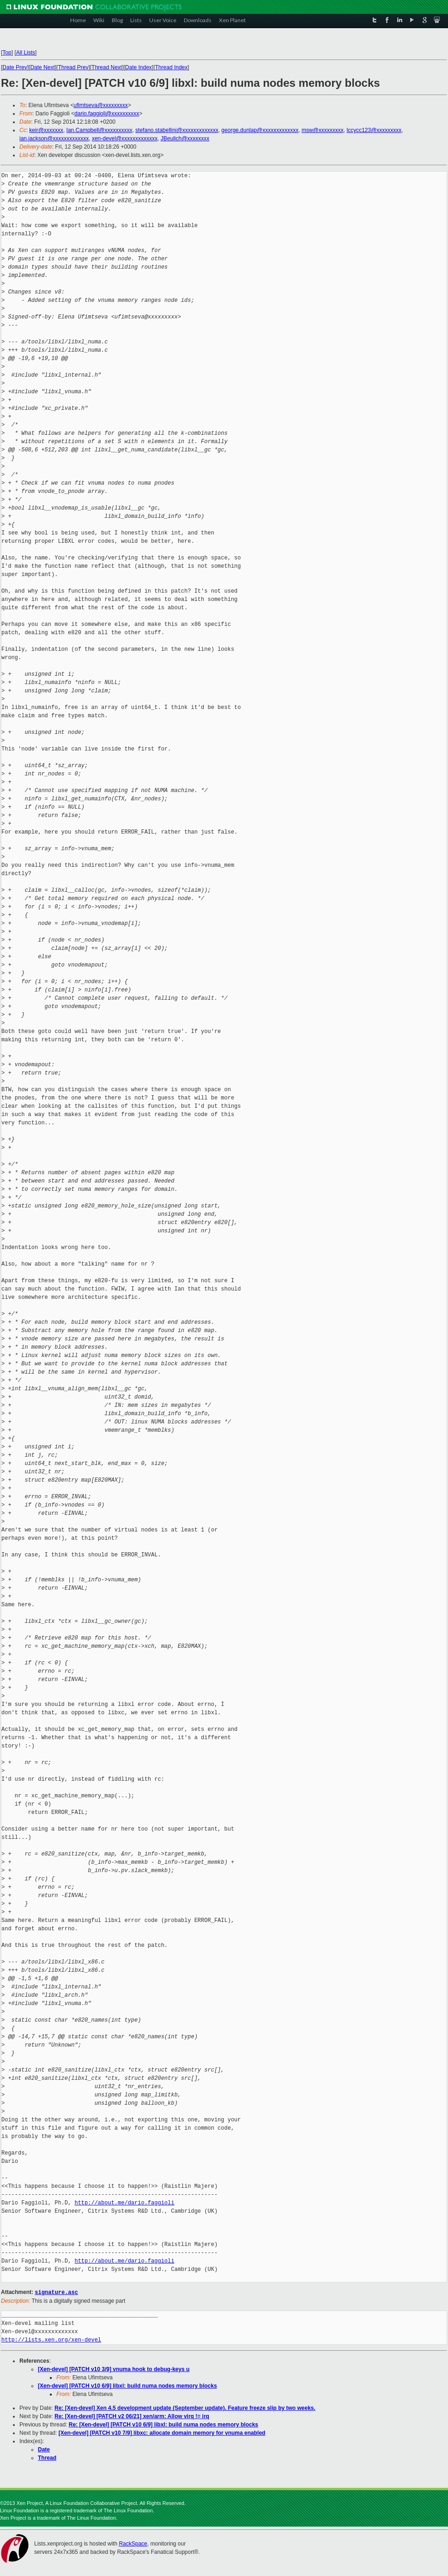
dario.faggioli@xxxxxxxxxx (106, 113)
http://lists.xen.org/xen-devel (51, 2339)
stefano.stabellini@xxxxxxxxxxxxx (176, 130)
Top (6, 52)
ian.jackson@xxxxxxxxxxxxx (54, 138)
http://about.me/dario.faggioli (124, 2203)
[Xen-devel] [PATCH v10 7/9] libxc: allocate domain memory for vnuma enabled (162, 2432)
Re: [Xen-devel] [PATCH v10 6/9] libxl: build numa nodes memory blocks (163, 2424)
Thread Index (171, 67)
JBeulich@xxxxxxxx (185, 138)
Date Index (138, 67)
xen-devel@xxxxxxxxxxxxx (124, 138)
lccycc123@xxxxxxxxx (373, 130)
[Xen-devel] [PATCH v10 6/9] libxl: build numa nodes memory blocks (127, 2385)
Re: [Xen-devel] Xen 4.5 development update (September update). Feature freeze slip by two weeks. (184, 2407)
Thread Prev (73, 67)
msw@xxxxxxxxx (323, 130)
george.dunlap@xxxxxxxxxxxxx (259, 130)
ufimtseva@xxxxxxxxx (100, 105)
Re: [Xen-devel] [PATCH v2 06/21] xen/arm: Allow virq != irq (131, 2416)
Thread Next (106, 67)
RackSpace (133, 2543)
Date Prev (14, 67)
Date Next (42, 67)
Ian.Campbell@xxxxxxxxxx (100, 130)
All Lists (25, 52)
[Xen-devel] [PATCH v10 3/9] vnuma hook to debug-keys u (113, 2369)
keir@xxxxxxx (46, 130)
